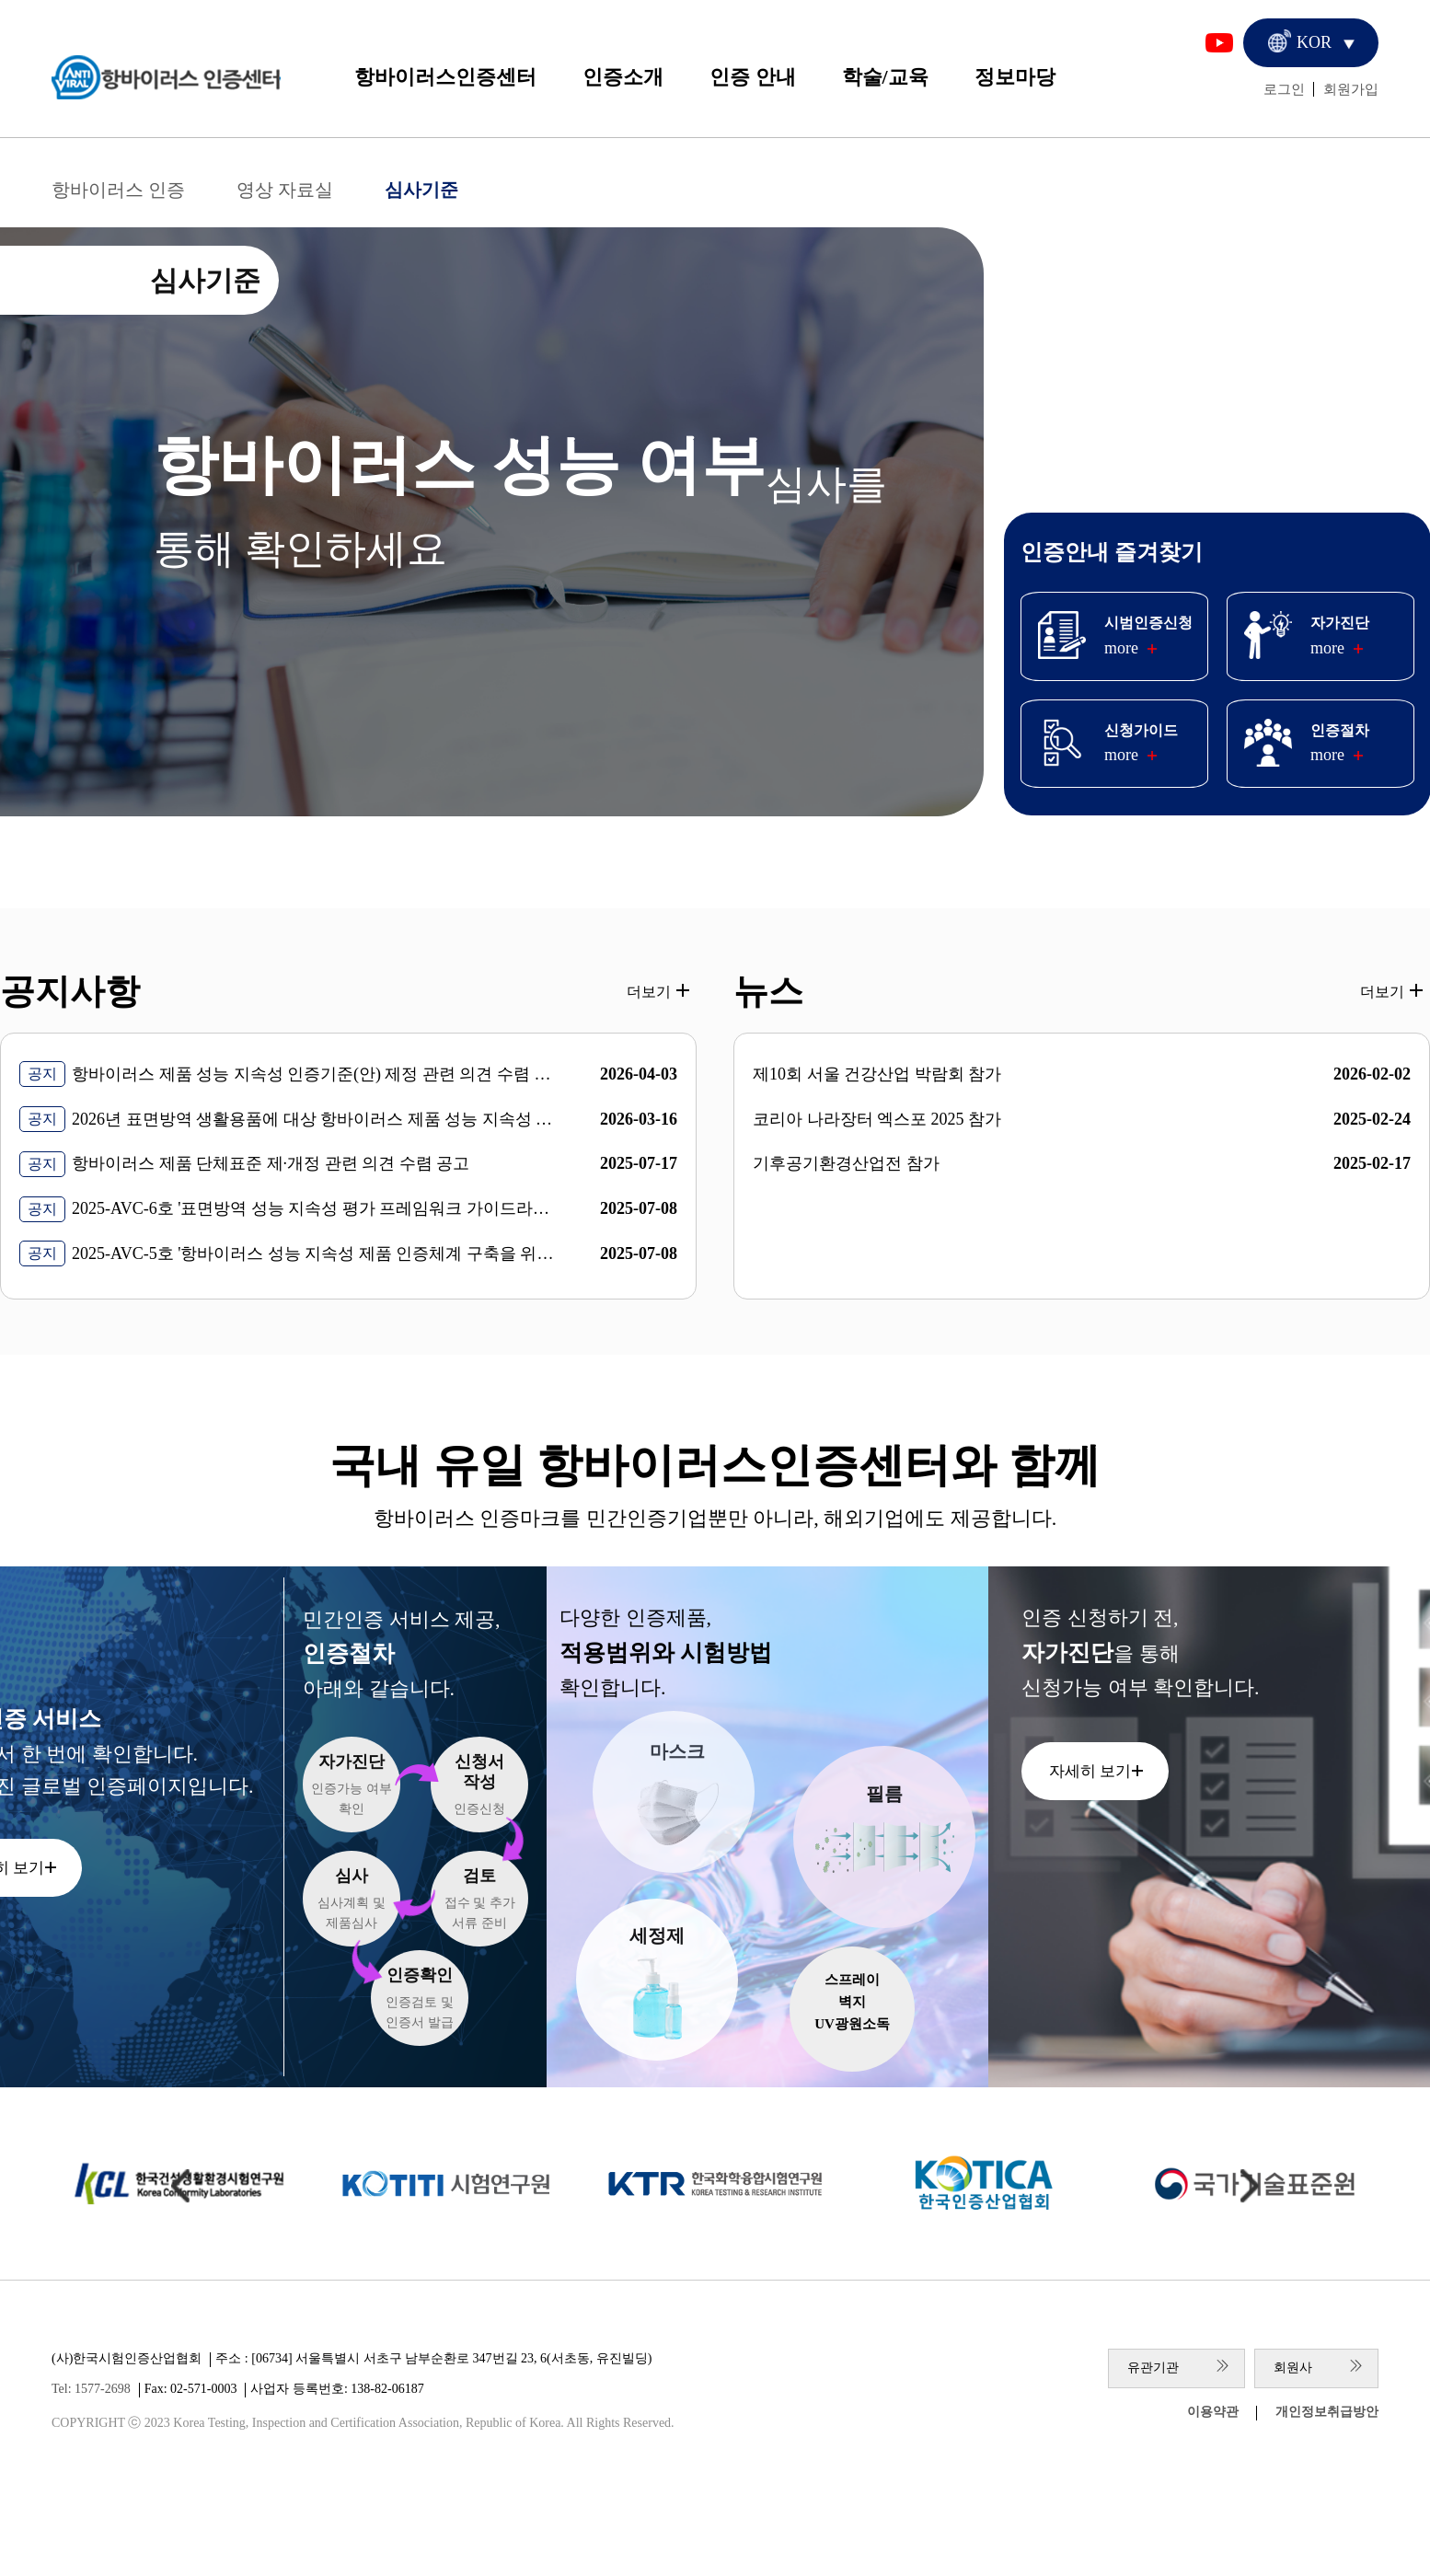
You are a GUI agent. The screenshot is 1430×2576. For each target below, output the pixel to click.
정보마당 (1014, 76)
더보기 (649, 991)
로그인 (1284, 89)
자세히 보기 (1090, 1771)
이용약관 (1213, 2412)
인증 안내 (752, 76)
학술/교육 (885, 76)
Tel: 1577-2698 (91, 2389)
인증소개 (622, 76)
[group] (445, 2184)
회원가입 (1350, 89)
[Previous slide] (180, 2185)
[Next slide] (1249, 2185)
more (1121, 648)
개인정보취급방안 (1326, 2412)
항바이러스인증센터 (445, 76)
